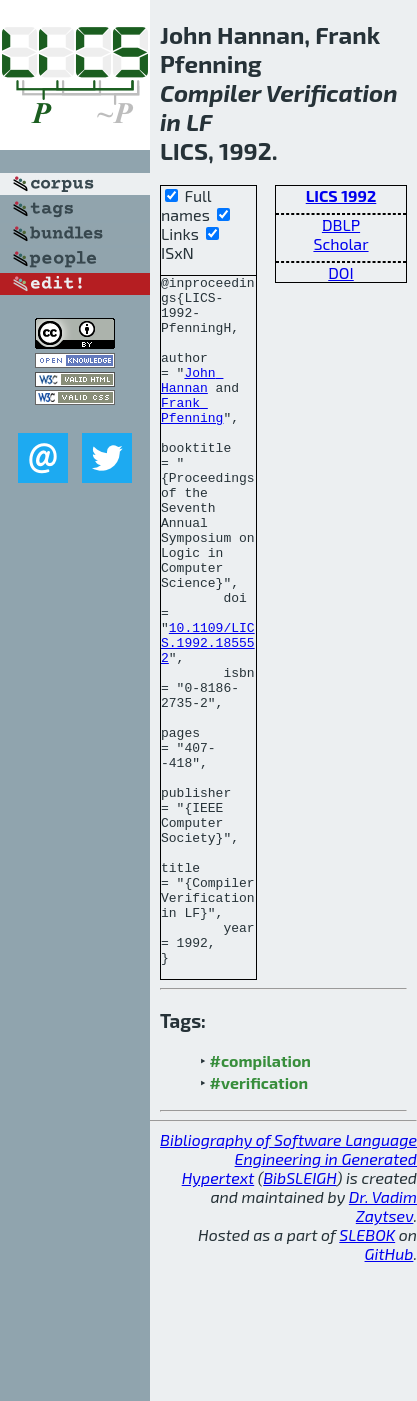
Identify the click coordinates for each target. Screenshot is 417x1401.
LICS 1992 (341, 195)
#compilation (260, 1198)
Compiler (210, 92)
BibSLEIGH (299, 1315)
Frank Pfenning (192, 438)
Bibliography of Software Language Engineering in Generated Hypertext (288, 1296)
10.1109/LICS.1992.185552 (208, 717)
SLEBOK (367, 1372)
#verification (259, 1220)
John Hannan (192, 402)
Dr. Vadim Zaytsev (383, 1344)
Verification (332, 92)
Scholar (340, 243)
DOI (341, 272)
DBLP (341, 224)
